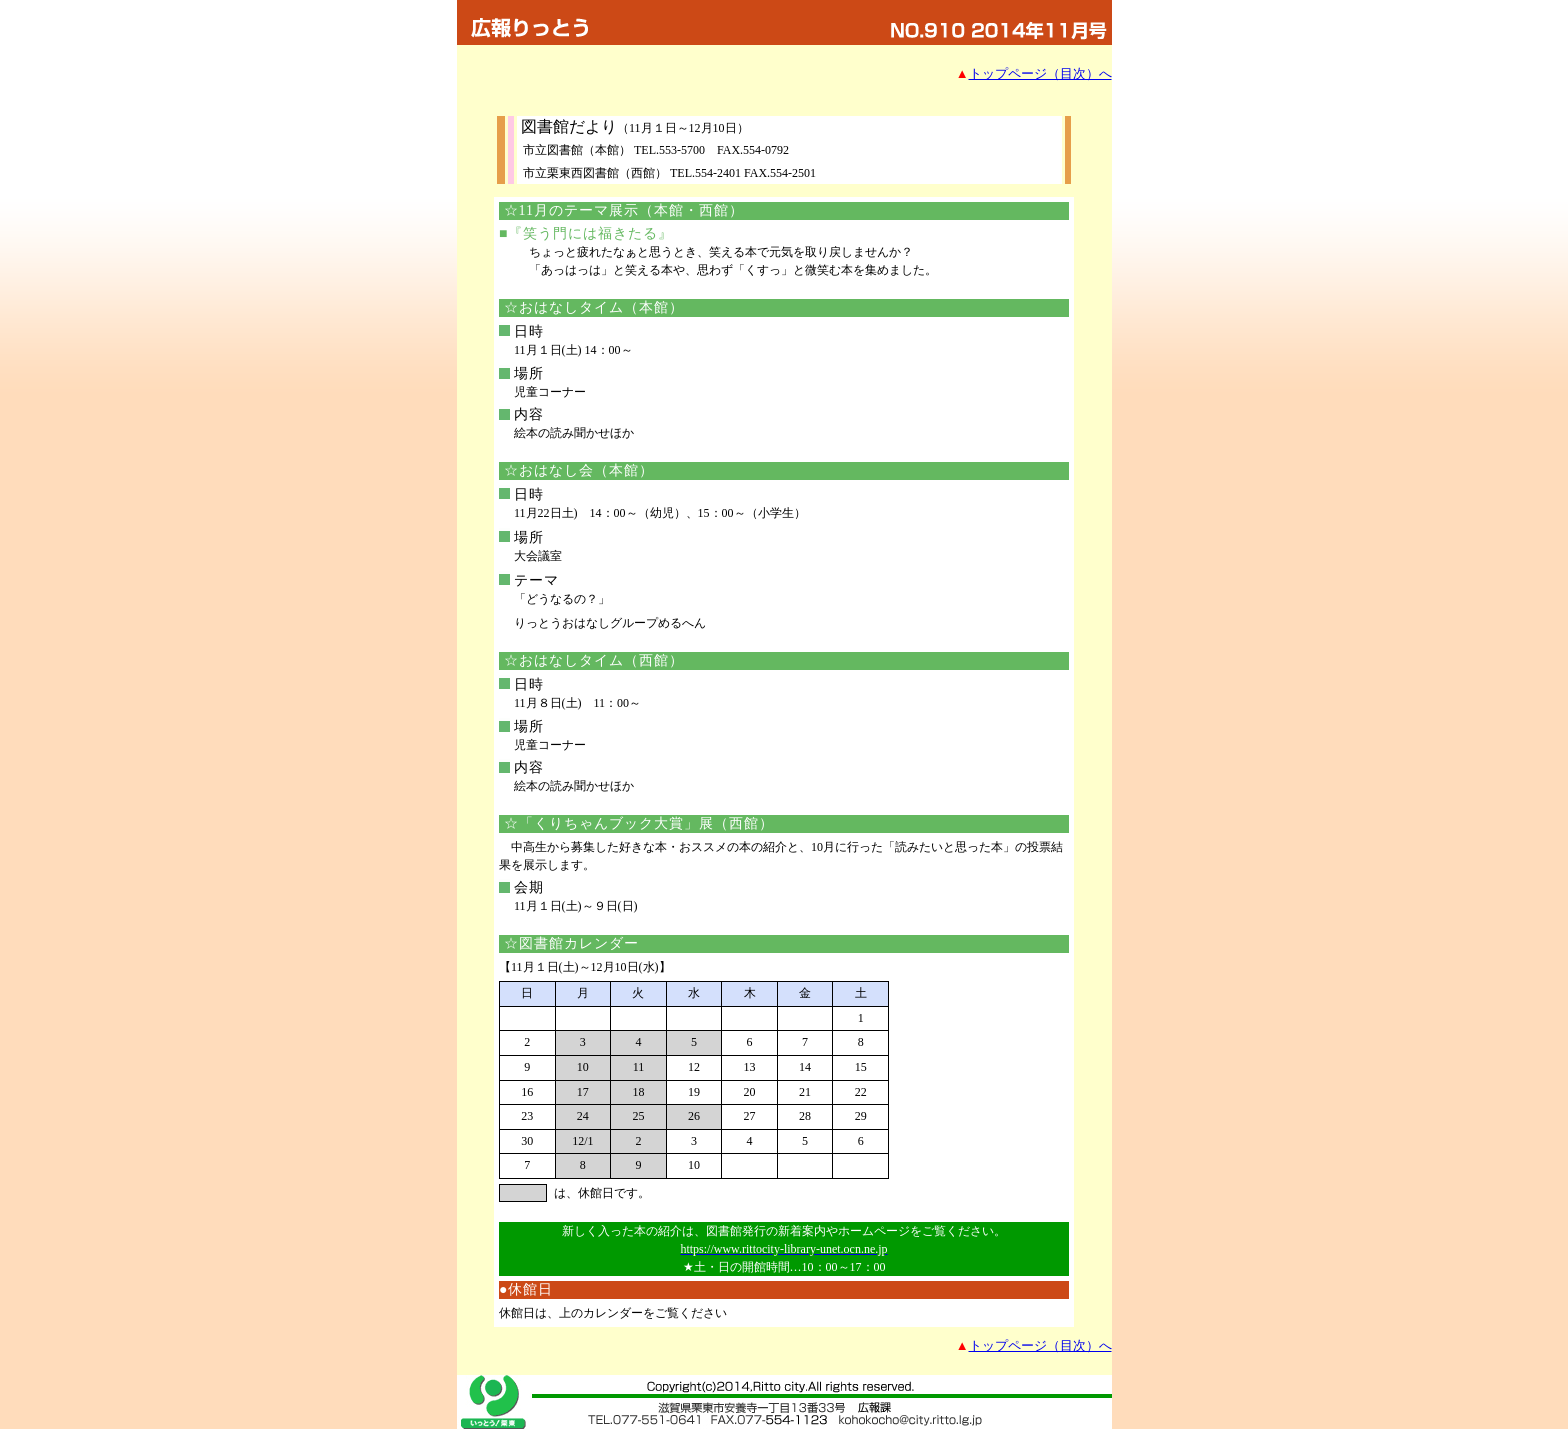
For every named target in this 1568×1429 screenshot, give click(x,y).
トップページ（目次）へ (1040, 73)
